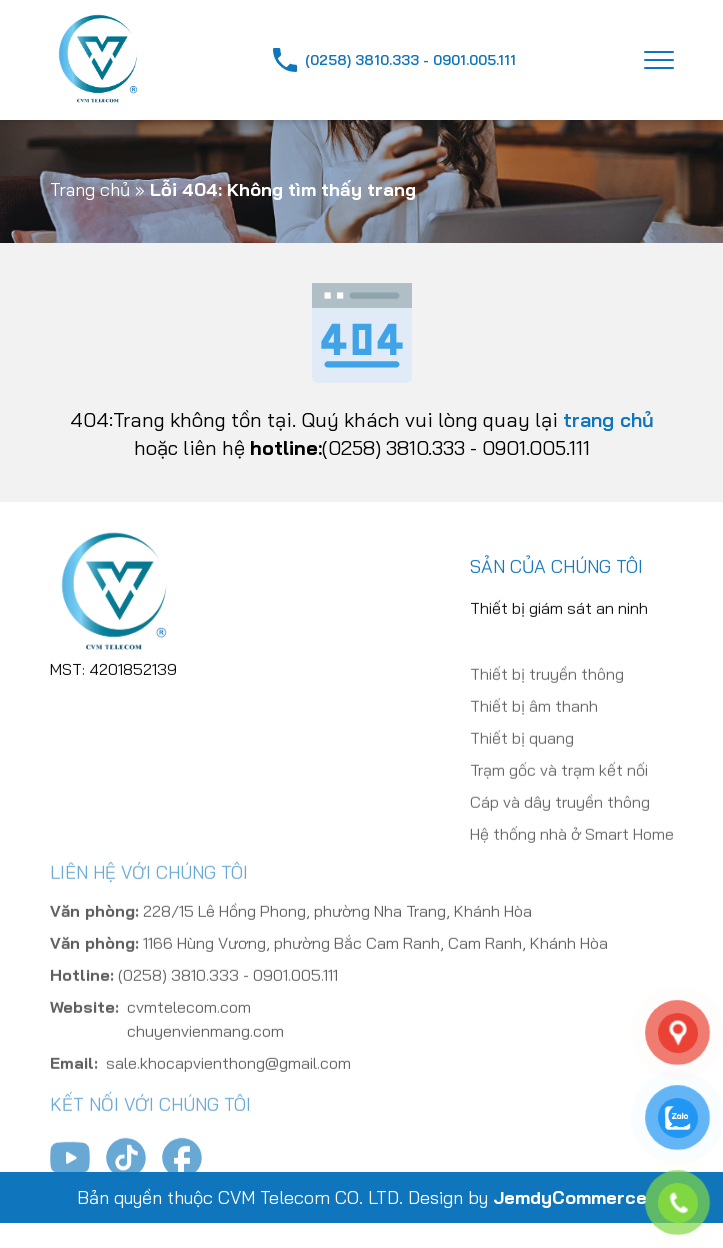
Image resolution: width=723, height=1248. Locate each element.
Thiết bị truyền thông (547, 701)
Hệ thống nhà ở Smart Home (572, 861)
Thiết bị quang (522, 765)
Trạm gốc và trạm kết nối (559, 797)
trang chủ (608, 419)
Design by (527, 1197)
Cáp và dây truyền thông (560, 829)
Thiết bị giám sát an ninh (559, 617)
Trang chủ (90, 189)
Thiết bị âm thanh (534, 733)
